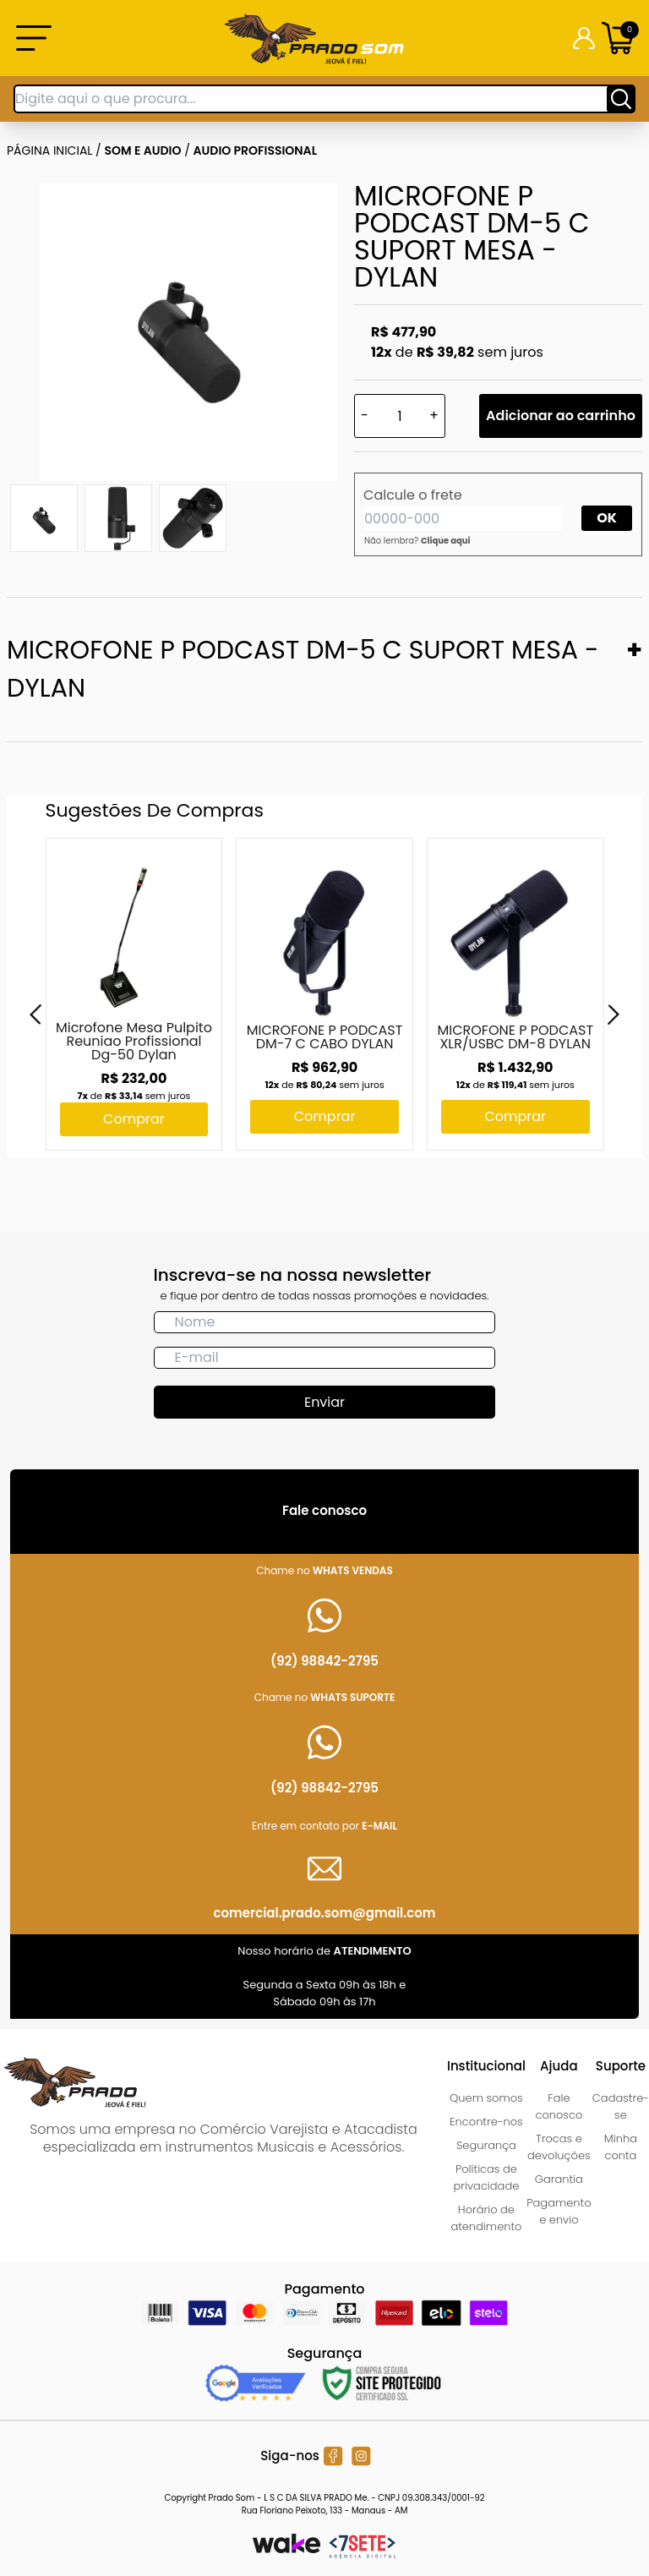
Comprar (134, 1119)
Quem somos (486, 2098)
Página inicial (49, 150)
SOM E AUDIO (143, 150)
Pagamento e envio (558, 2211)
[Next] (613, 1014)
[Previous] (35, 1014)
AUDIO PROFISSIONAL (256, 150)
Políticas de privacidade (487, 2177)
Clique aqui (446, 540)
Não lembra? (417, 540)
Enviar (324, 1402)
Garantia (559, 2179)
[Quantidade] (399, 416)
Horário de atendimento (485, 2217)
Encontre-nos (486, 2122)
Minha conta (620, 2146)
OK (607, 518)
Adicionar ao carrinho (560, 415)
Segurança (486, 2145)
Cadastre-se (620, 2106)
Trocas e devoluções (559, 2146)
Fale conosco (558, 2106)
